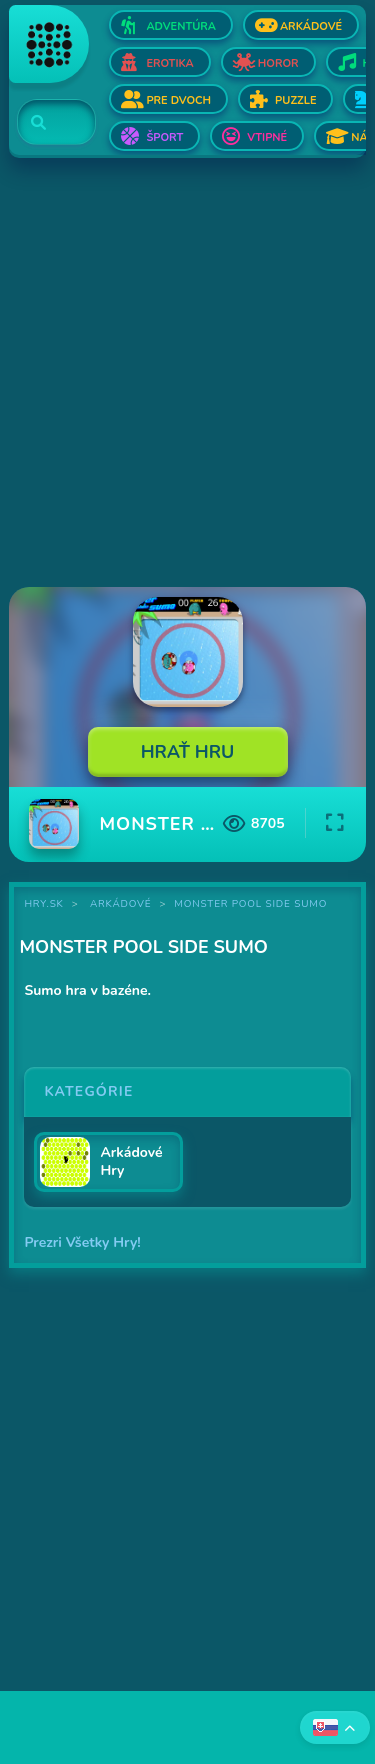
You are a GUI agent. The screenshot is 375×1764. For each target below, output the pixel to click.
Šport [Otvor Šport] (164, 137)
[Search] (44, 123)
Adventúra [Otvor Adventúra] (181, 26)
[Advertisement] (187, 374)
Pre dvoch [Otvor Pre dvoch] (178, 100)
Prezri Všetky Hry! (82, 1242)
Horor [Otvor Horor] (278, 63)
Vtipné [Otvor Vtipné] (267, 137)
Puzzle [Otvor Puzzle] (295, 100)
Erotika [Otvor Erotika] (169, 63)
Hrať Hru (188, 752)
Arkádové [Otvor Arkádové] (311, 26)
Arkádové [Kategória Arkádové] (121, 904)
